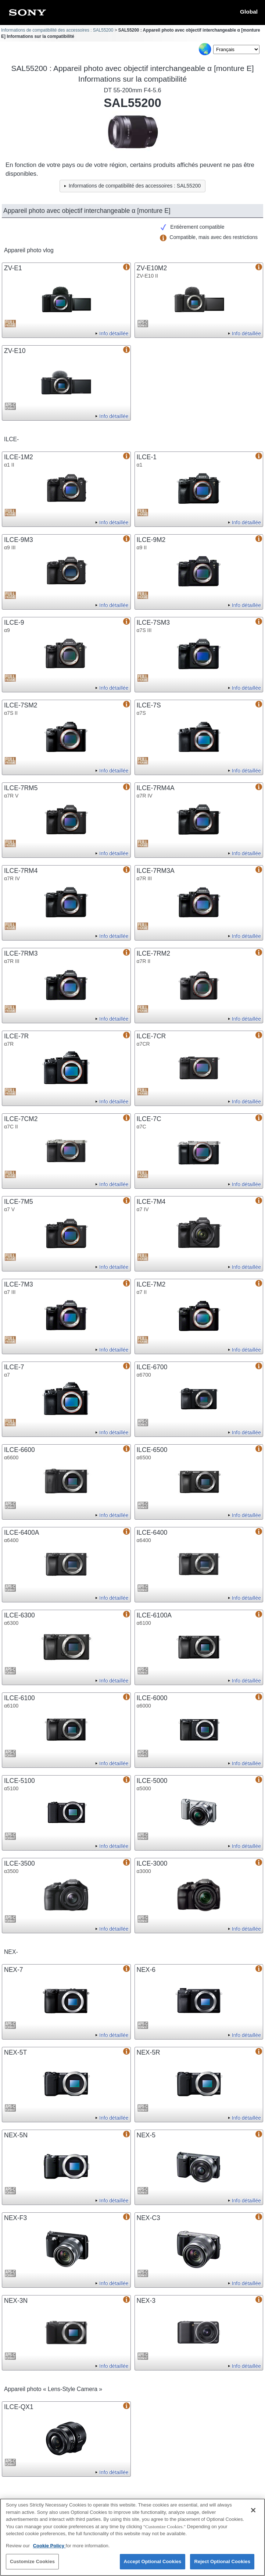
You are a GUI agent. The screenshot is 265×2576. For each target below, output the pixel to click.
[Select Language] (236, 49)
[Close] (253, 2514)
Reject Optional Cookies (222, 2565)
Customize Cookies (32, 2565)
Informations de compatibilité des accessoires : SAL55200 (57, 30)
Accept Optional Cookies (153, 2565)
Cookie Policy (49, 2549)
